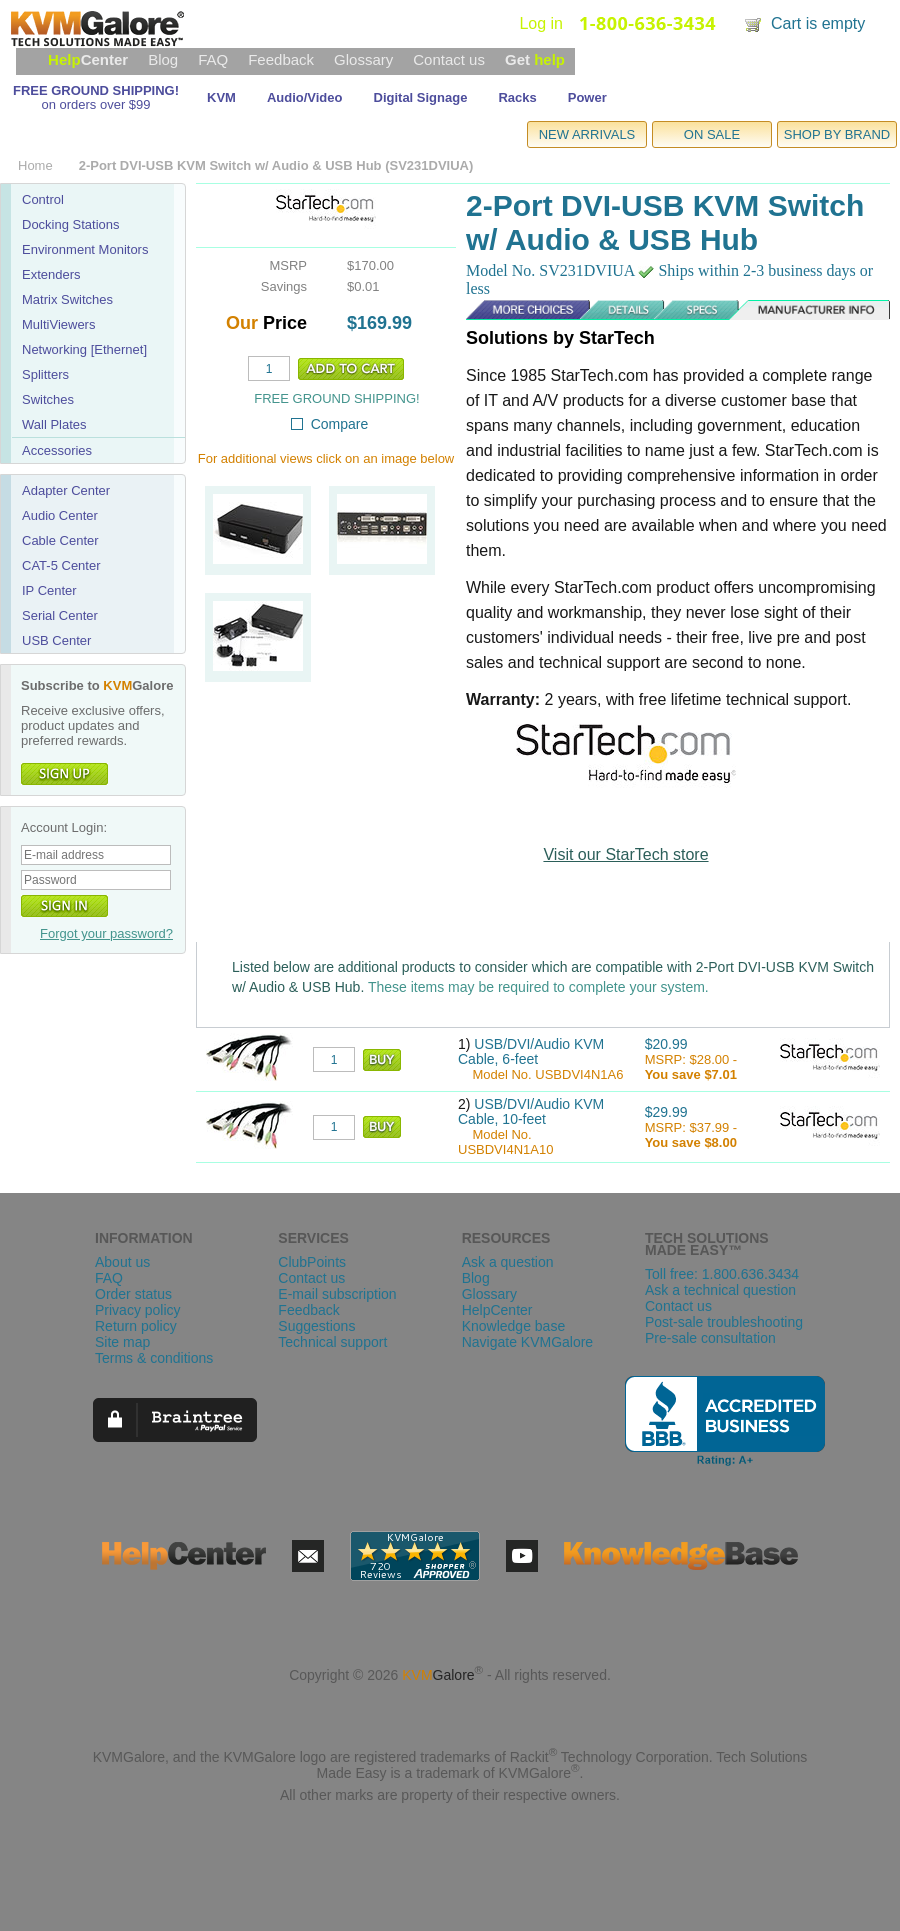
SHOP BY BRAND (837, 134)
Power (587, 97)
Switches (48, 399)
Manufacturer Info (806, 309)
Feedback (281, 59)
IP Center (49, 590)
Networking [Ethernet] (84, 349)
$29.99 (666, 1112)
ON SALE (712, 134)
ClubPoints (312, 1262)
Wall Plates (54, 424)
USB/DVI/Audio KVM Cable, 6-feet (531, 1051)
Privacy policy (138, 1310)
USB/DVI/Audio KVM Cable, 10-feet (531, 1111)
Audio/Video (305, 97)
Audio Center (60, 515)
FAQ (213, 59)
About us (122, 1262)
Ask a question (508, 1262)
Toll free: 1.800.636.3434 (722, 1274)
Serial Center (60, 615)
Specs (681, 309)
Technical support (332, 1342)
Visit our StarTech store (625, 854)
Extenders (51, 274)
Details (592, 309)
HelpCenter (497, 1310)
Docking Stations (71, 224)
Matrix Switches (67, 299)
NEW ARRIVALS (587, 134)
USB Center (56, 640)
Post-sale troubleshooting (724, 1322)
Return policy (136, 1326)
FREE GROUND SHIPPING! (96, 90)
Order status (133, 1294)
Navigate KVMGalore (528, 1342)
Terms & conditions (154, 1358)
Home (35, 165)
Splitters (45, 374)
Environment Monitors (85, 249)
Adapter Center (66, 490)
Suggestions (316, 1326)
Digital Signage (421, 97)
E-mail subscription (337, 1294)
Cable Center (60, 540)
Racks (517, 97)
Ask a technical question (720, 1290)
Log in (541, 23)
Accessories (57, 450)
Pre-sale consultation (710, 1338)
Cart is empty (818, 23)
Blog (163, 59)
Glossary (363, 59)
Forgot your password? (106, 933)
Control (43, 199)
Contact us (449, 59)
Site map (122, 1342)
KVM (221, 97)
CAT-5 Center (61, 565)
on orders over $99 (95, 104)
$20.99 (666, 1044)
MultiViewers (58, 324)
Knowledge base (514, 1326)
